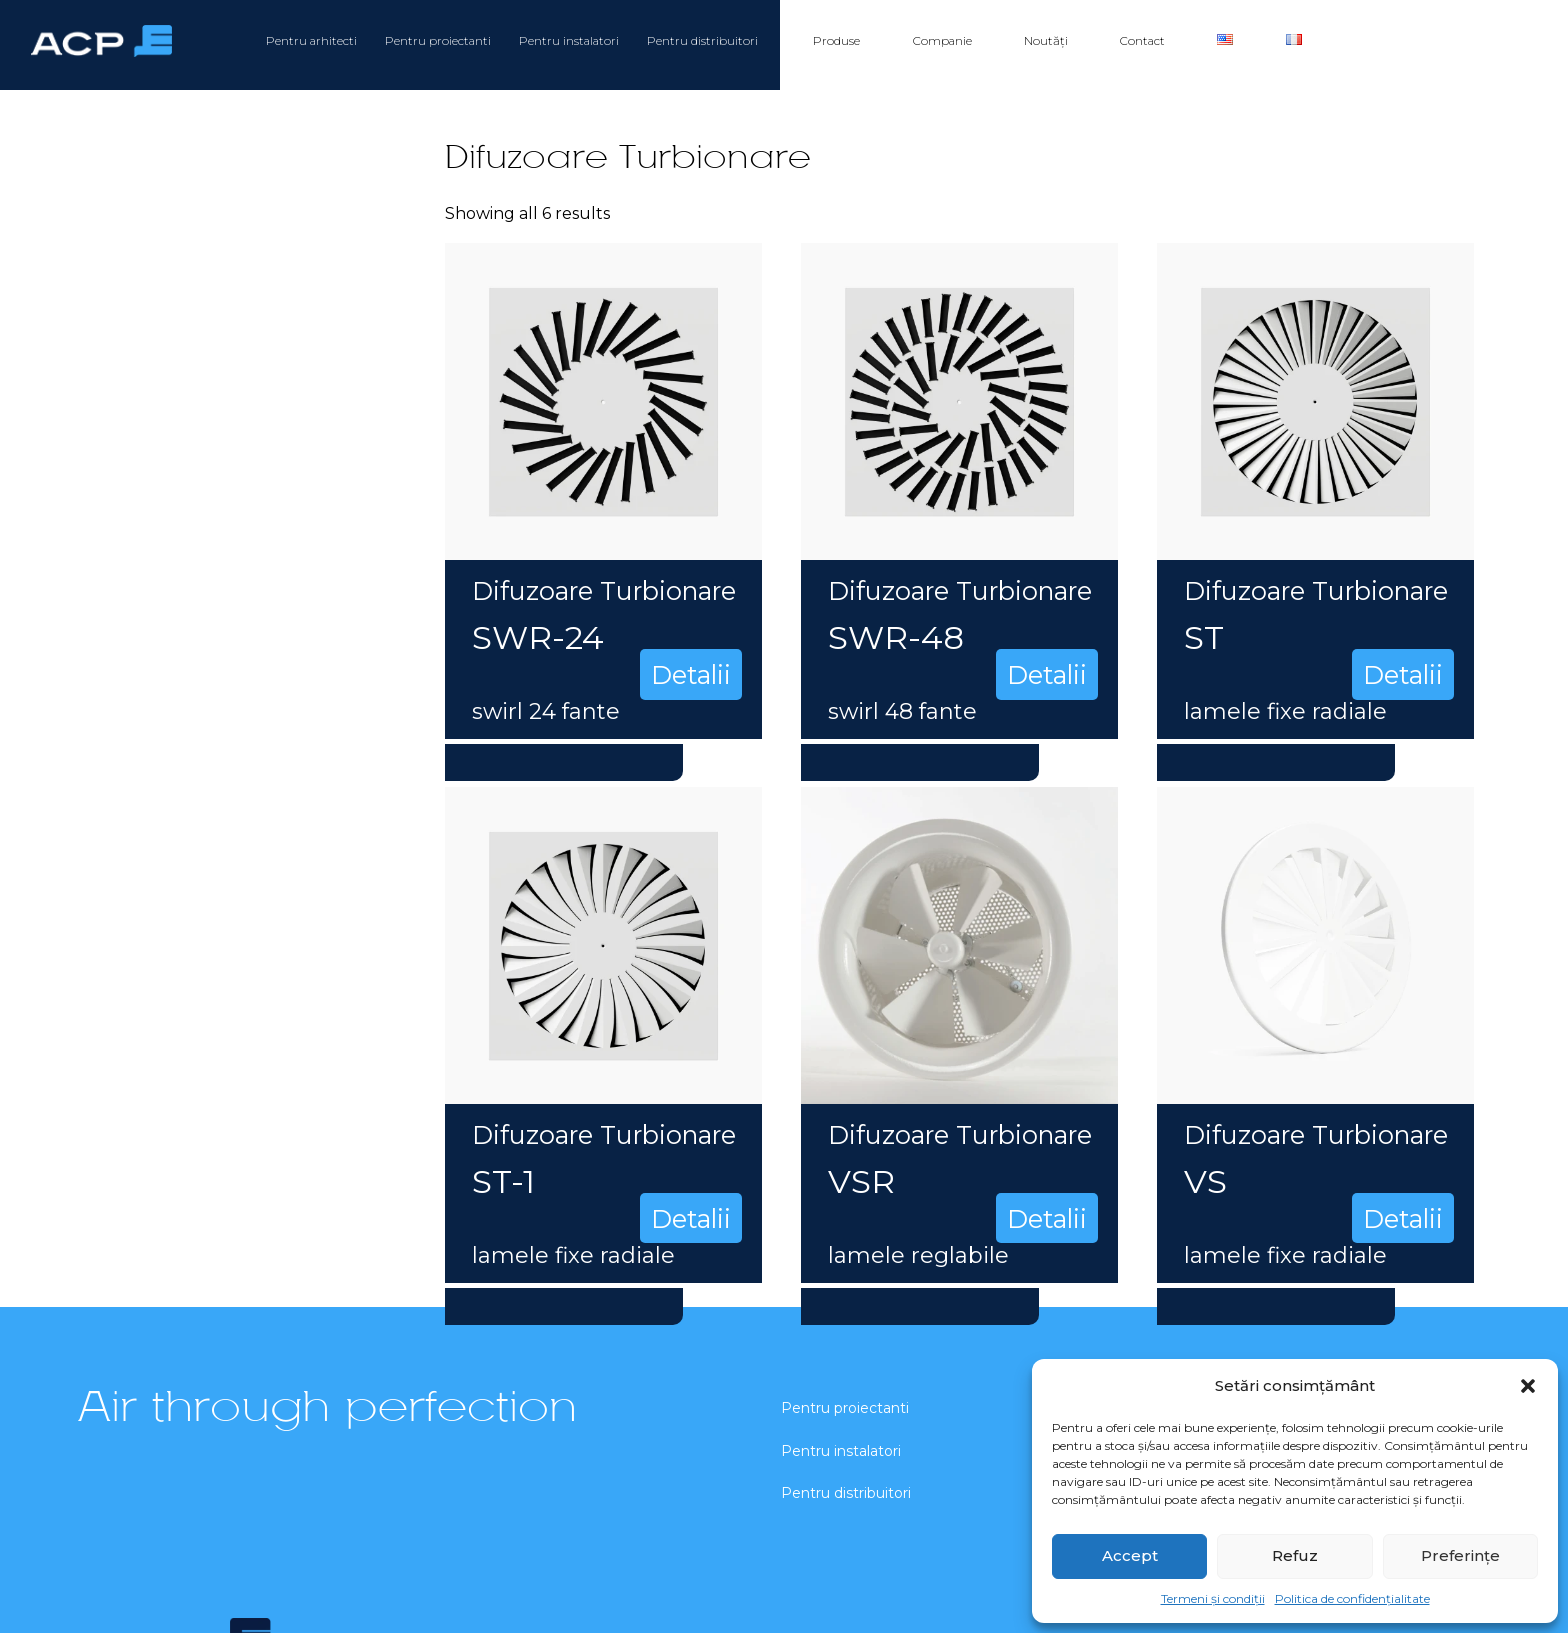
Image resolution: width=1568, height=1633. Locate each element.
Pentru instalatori (569, 41)
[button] (1528, 1386)
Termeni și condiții (1213, 1598)
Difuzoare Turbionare (604, 590)
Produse (836, 41)
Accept (1130, 1555)
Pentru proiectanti (438, 41)
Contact (1142, 41)
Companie (942, 41)
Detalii (691, 674)
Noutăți (1046, 41)
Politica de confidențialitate (1352, 1598)
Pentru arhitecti (311, 41)
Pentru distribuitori (702, 41)
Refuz (1295, 1555)
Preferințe (1460, 1555)
